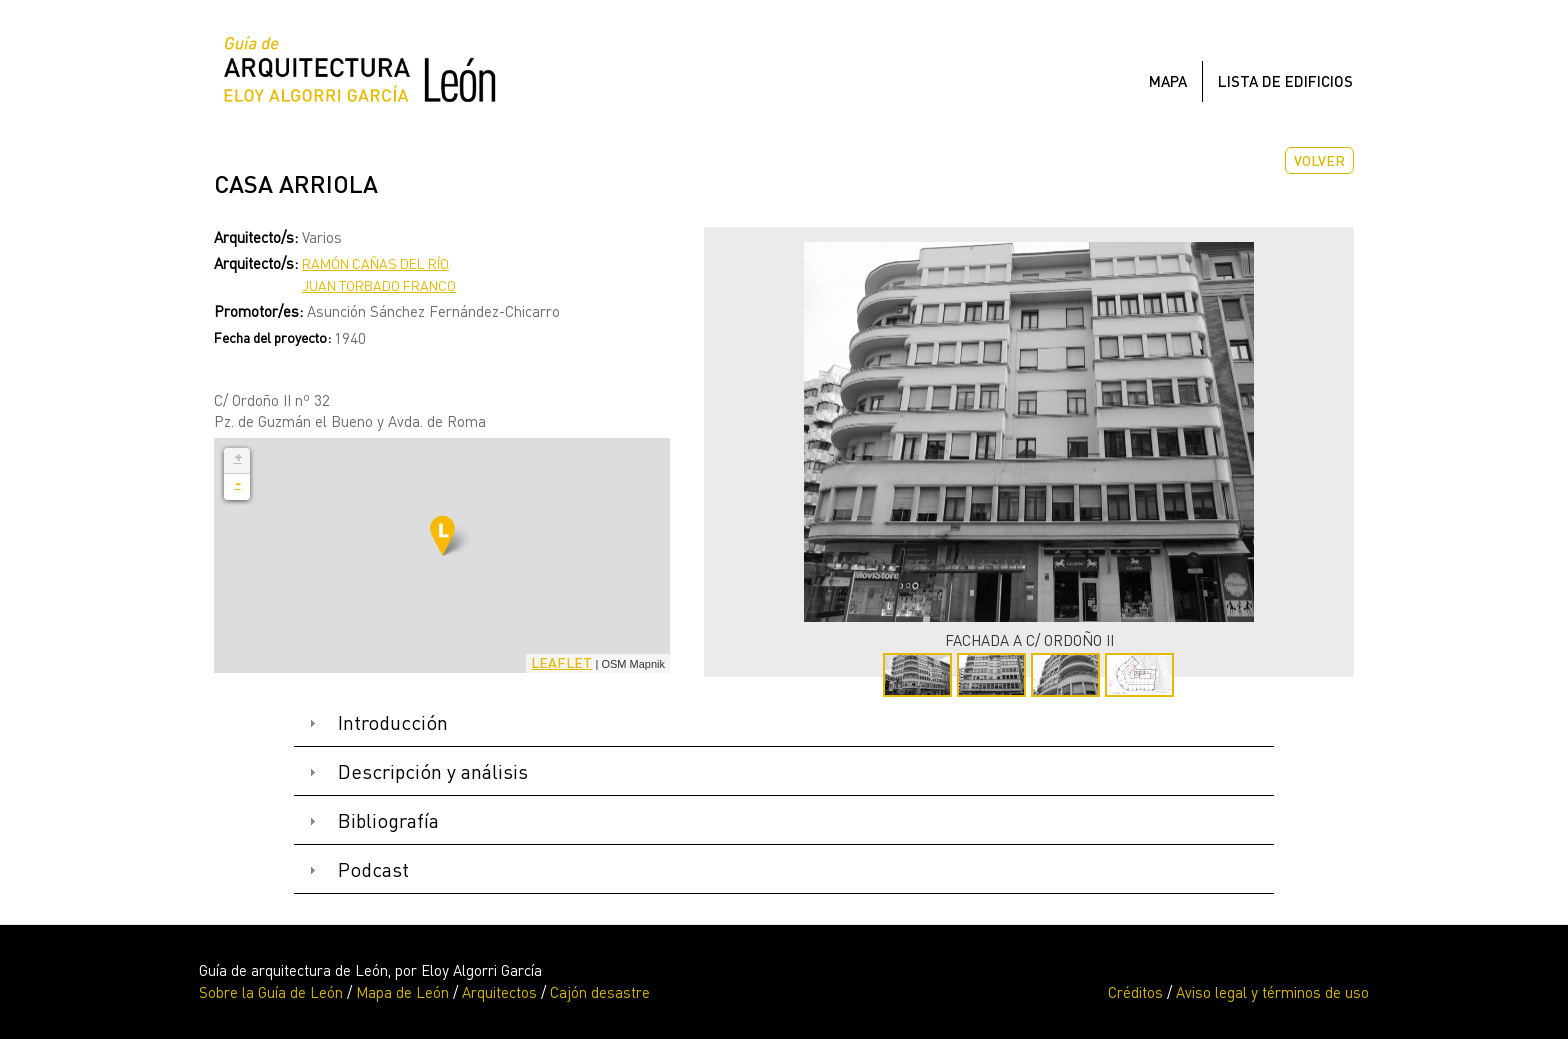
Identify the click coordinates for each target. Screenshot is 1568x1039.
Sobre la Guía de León (271, 992)
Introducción (393, 722)
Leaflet (561, 662)
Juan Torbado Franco (379, 285)
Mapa (1168, 81)
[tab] (784, 723)
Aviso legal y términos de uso (1272, 992)
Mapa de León (402, 992)
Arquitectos (499, 992)
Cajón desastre (600, 992)
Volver (1319, 160)
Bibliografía (388, 820)
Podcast (373, 869)
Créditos (1135, 992)
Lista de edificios (1285, 81)
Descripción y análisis (433, 771)
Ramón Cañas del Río (375, 263)
